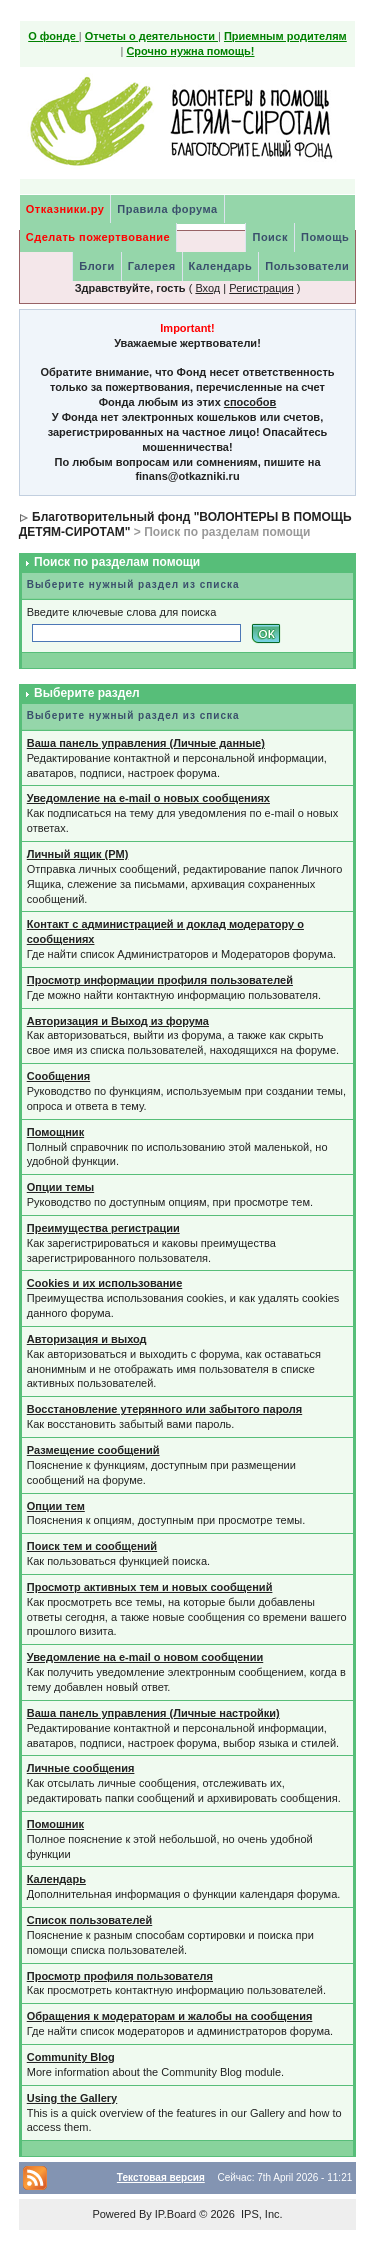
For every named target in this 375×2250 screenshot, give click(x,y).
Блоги (96, 266)
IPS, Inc (260, 2214)
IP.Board (175, 2214)
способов (250, 402)
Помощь (325, 237)
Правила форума (167, 209)
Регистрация (261, 288)
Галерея (152, 266)
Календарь (221, 266)
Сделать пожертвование (98, 237)
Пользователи (307, 266)
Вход (207, 288)
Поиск (270, 237)
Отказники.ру (65, 209)
